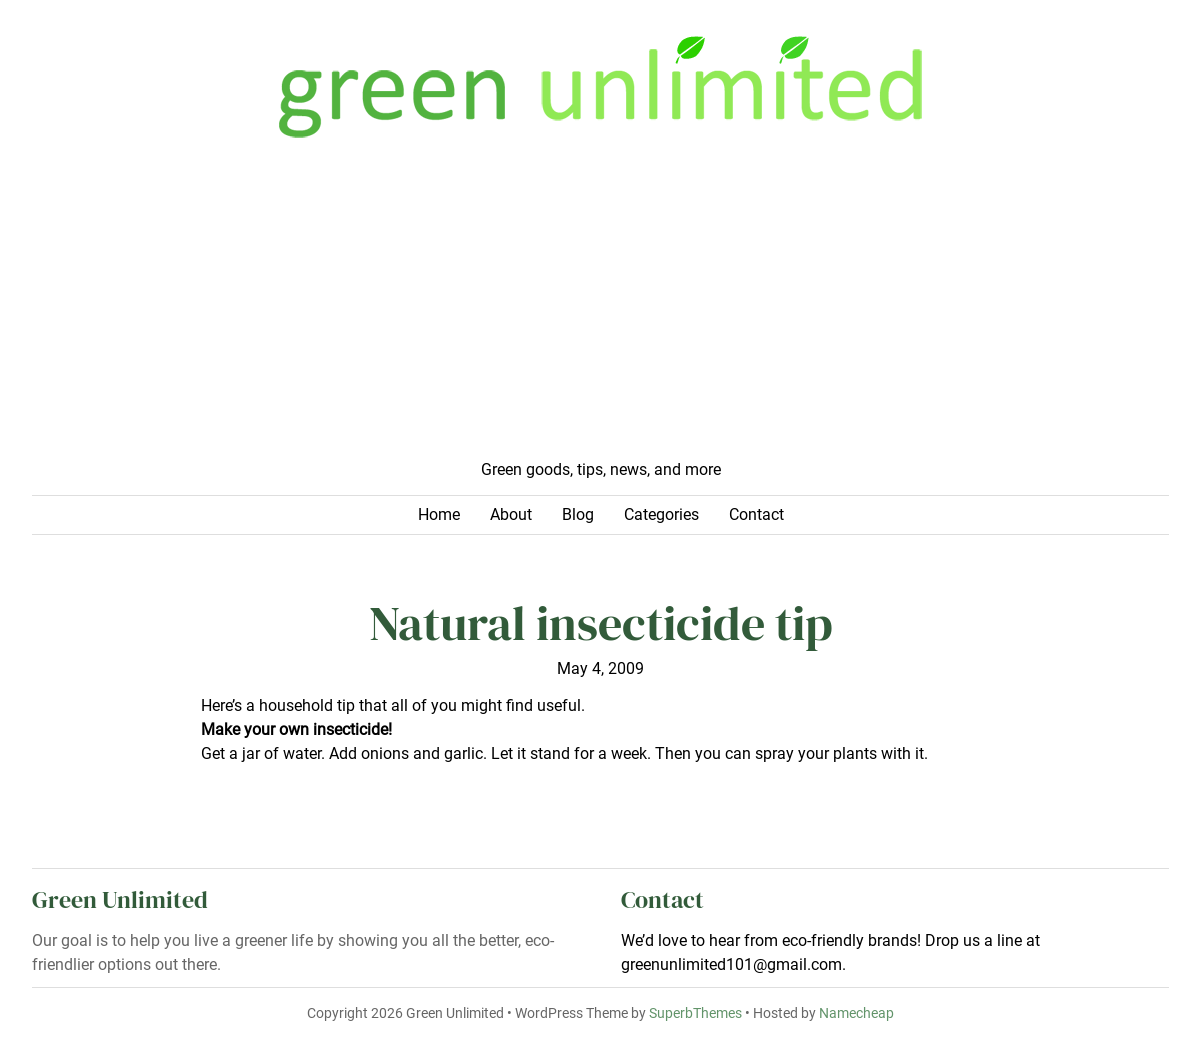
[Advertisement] (600, 308)
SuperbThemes (695, 1013)
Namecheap (856, 1013)
